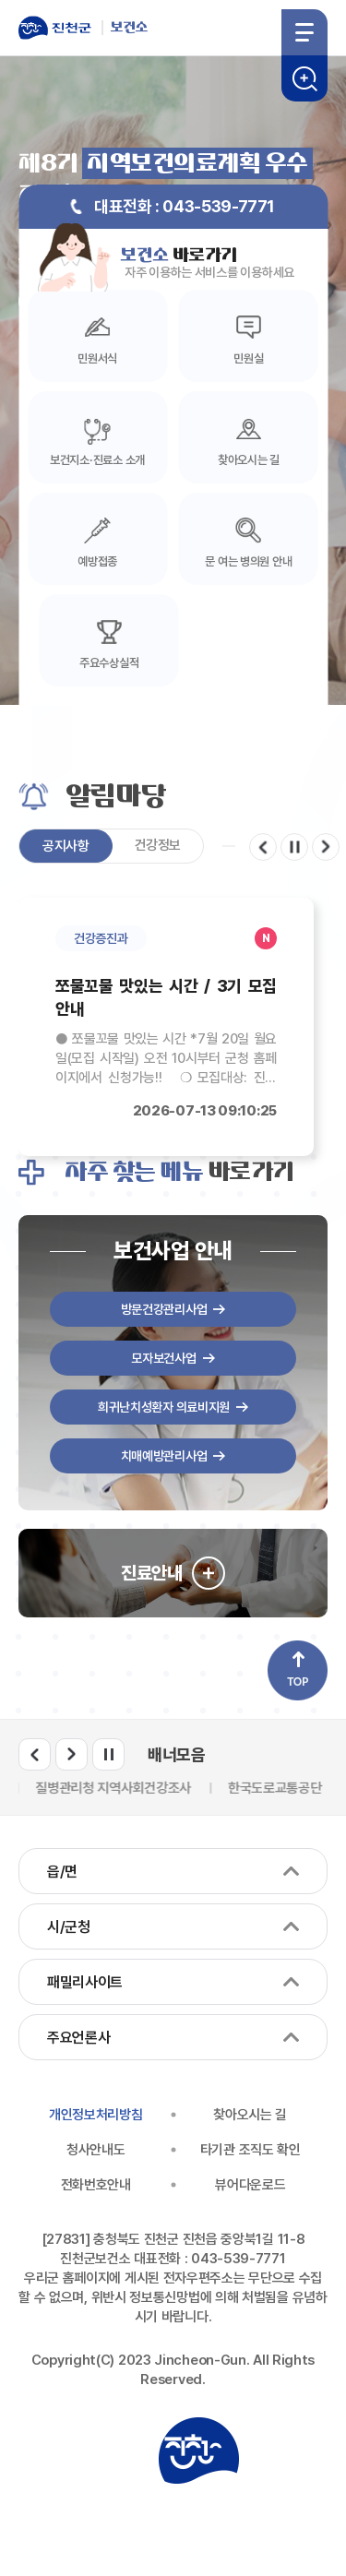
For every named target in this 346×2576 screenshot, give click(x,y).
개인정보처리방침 (96, 2114)
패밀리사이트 (85, 1982)
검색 (304, 78)
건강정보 (158, 845)
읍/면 (62, 1871)
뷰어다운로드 (250, 2184)
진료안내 (152, 1573)
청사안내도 (95, 2149)
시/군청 (68, 1927)
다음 (326, 847)
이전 (263, 847)
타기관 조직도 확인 (250, 2149)
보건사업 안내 (173, 1251)
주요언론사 (78, 2037)
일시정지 (294, 847)
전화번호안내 (96, 2184)
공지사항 (65, 846)
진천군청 (198, 2450)
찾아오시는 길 (250, 2114)
